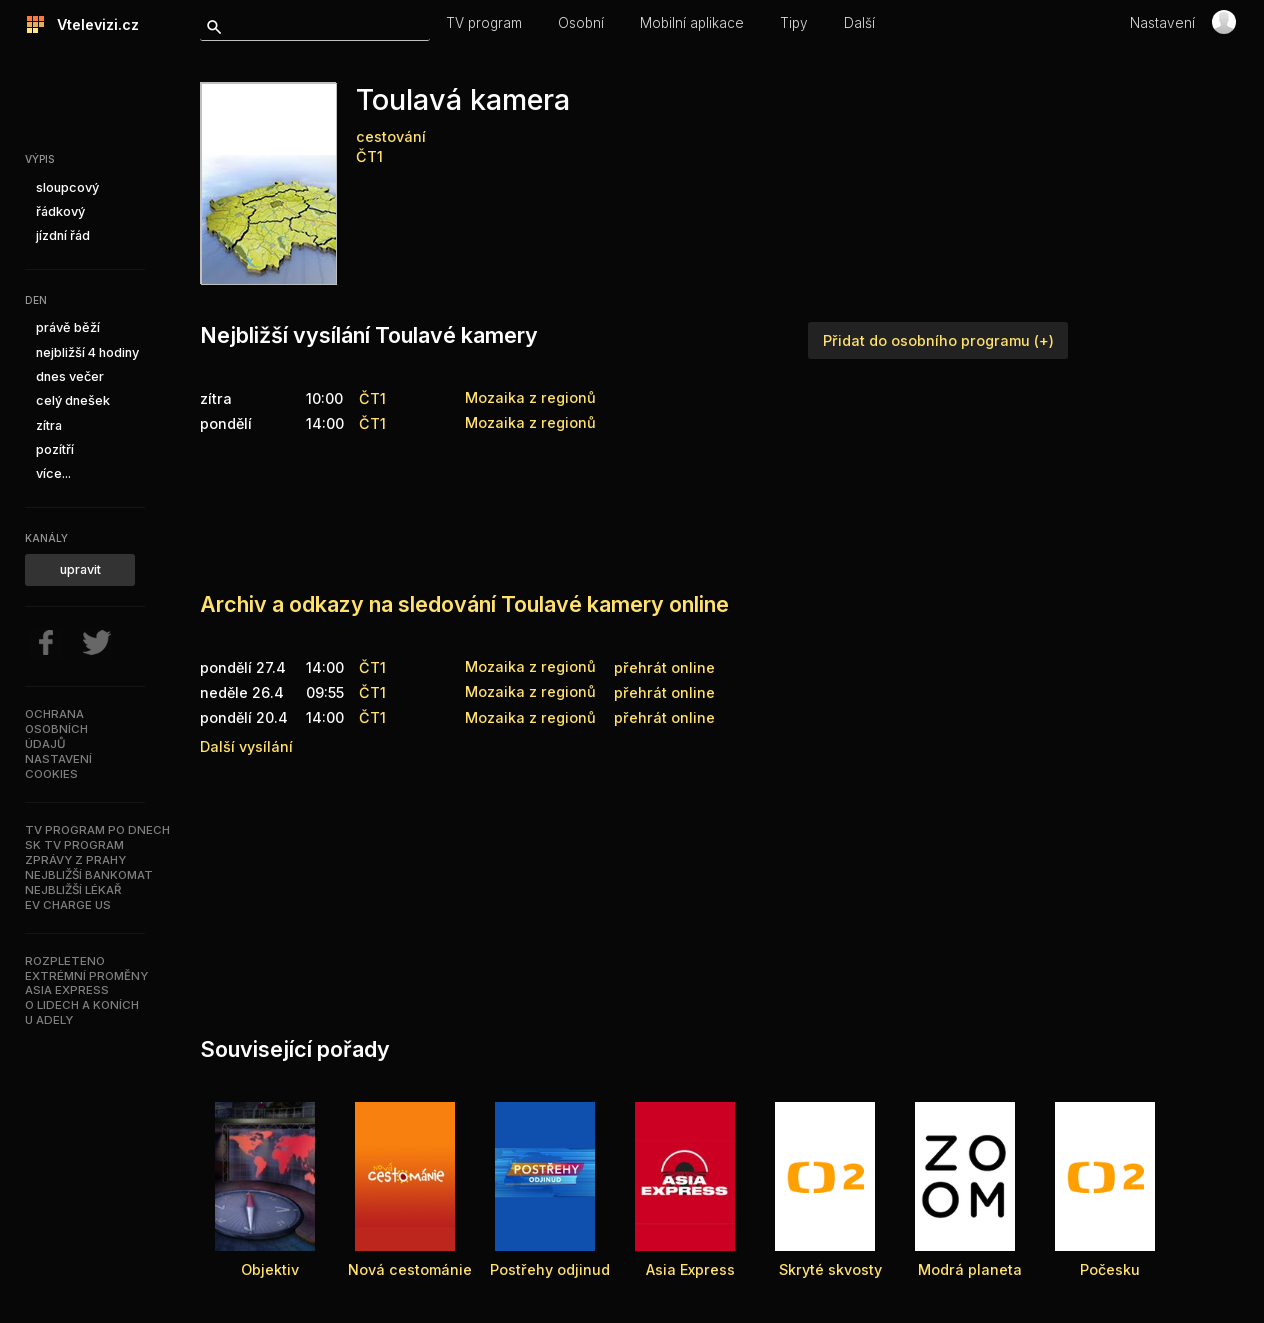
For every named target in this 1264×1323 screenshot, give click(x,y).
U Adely (49, 1020)
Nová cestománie (410, 1269)
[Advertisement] (564, 503)
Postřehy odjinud (550, 1269)
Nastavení (1162, 23)
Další (859, 23)
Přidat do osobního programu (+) (938, 340)
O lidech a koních (82, 1005)
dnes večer (70, 376)
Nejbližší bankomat (89, 875)
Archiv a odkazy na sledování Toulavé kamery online (464, 604)
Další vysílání (246, 746)
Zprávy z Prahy (75, 860)
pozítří (55, 449)
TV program (484, 23)
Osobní (581, 23)
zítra (49, 425)
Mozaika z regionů (530, 666)
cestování (391, 136)
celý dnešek (73, 400)
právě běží (68, 327)
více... (53, 473)
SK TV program (74, 845)
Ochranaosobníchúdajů (56, 729)
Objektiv (270, 1269)
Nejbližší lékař (73, 890)
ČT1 (369, 156)
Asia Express (67, 990)
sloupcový (67, 187)
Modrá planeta (970, 1269)
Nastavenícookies (58, 766)
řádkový (60, 211)
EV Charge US (68, 905)
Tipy (794, 23)
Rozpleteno (65, 961)
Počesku (1110, 1269)
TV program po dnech (97, 830)
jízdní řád (63, 235)
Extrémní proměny (86, 976)
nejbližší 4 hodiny (87, 352)
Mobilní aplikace (692, 23)
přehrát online (664, 667)
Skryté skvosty (830, 1269)
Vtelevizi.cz (92, 24)
